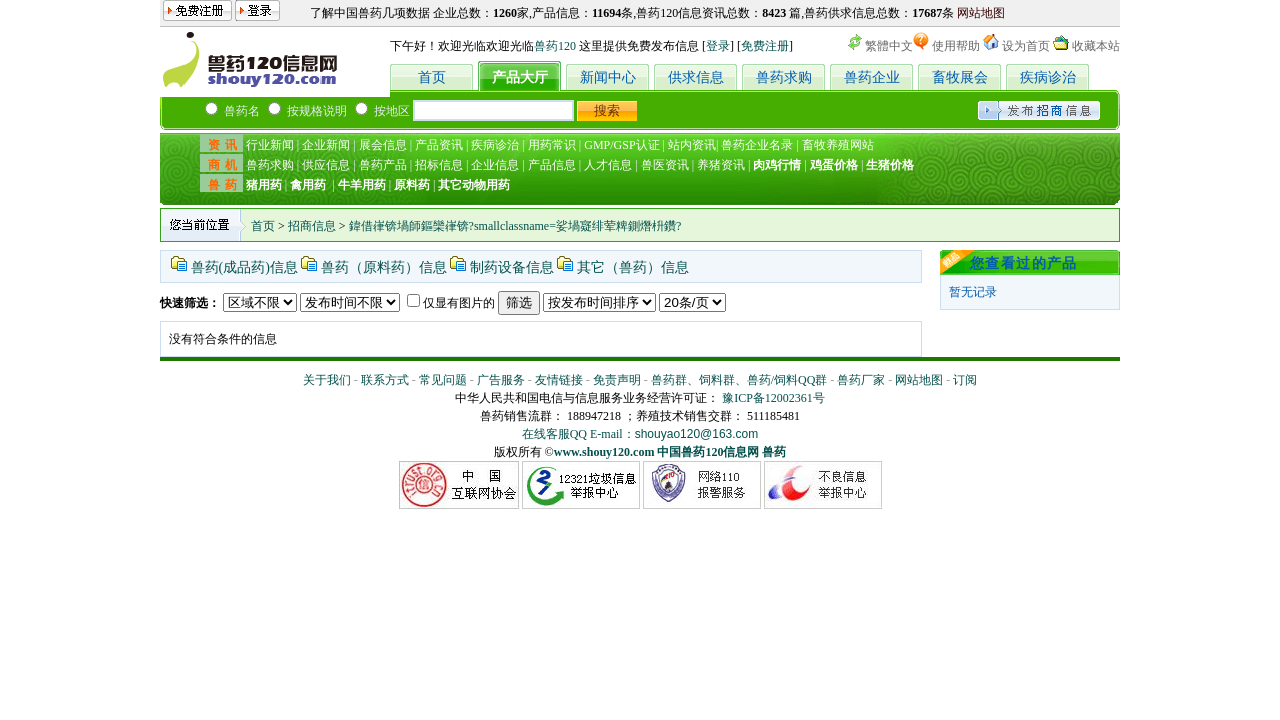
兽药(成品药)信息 (244, 267)
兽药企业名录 (757, 145)
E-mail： (674, 434)
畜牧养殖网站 (838, 145)
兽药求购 (784, 77)
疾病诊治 (1048, 77)
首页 (432, 77)
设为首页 (1026, 46)
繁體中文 (889, 46)
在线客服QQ (556, 434)
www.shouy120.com (604, 452)
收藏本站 (1096, 46)
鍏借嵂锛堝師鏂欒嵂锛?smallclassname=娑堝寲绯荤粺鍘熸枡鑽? (515, 226)
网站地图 (981, 13)
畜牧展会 (960, 77)
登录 (718, 46)
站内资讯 (692, 145)
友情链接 (559, 380)
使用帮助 (956, 46)
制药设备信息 (512, 267)
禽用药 (308, 185)
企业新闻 (326, 145)
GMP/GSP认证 (621, 145)
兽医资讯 (665, 165)
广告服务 (501, 380)
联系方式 (385, 380)
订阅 (965, 380)
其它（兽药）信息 (633, 267)
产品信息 (552, 165)
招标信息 (439, 165)
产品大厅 (520, 77)
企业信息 (495, 165)
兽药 (774, 452)
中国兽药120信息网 (708, 452)
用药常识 (552, 145)
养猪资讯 (721, 165)
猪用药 (264, 185)
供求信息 (696, 77)
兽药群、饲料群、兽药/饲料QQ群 (739, 380)
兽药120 (555, 46)
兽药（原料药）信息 (384, 267)
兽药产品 (383, 165)
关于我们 (327, 380)
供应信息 (326, 165)
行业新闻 (270, 145)
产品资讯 (439, 145)
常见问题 (443, 380)
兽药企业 (872, 77)
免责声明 (617, 380)
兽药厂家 (861, 380)
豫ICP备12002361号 (773, 398)
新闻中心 (608, 77)
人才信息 (608, 165)
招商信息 (312, 226)
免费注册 (765, 46)
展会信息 (383, 145)
